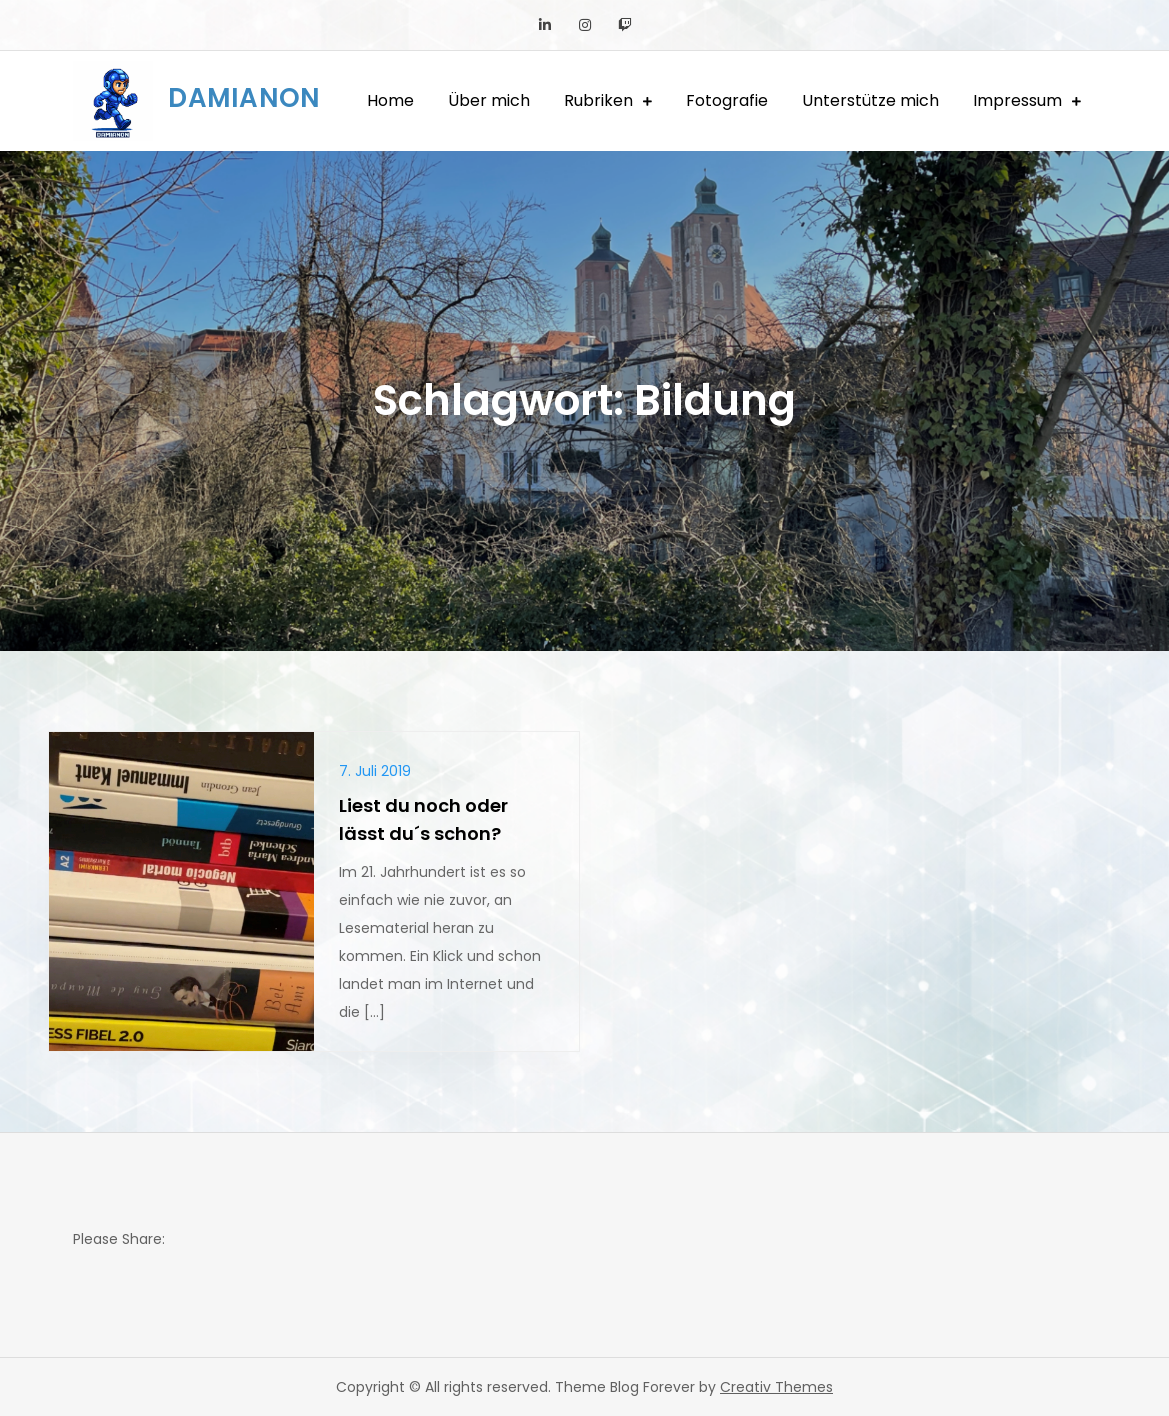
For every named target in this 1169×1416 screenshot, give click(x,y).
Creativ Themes (776, 1387)
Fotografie (727, 100)
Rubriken (598, 100)
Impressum (1017, 100)
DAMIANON (244, 98)
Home (390, 100)
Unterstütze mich (870, 100)
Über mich (489, 100)
